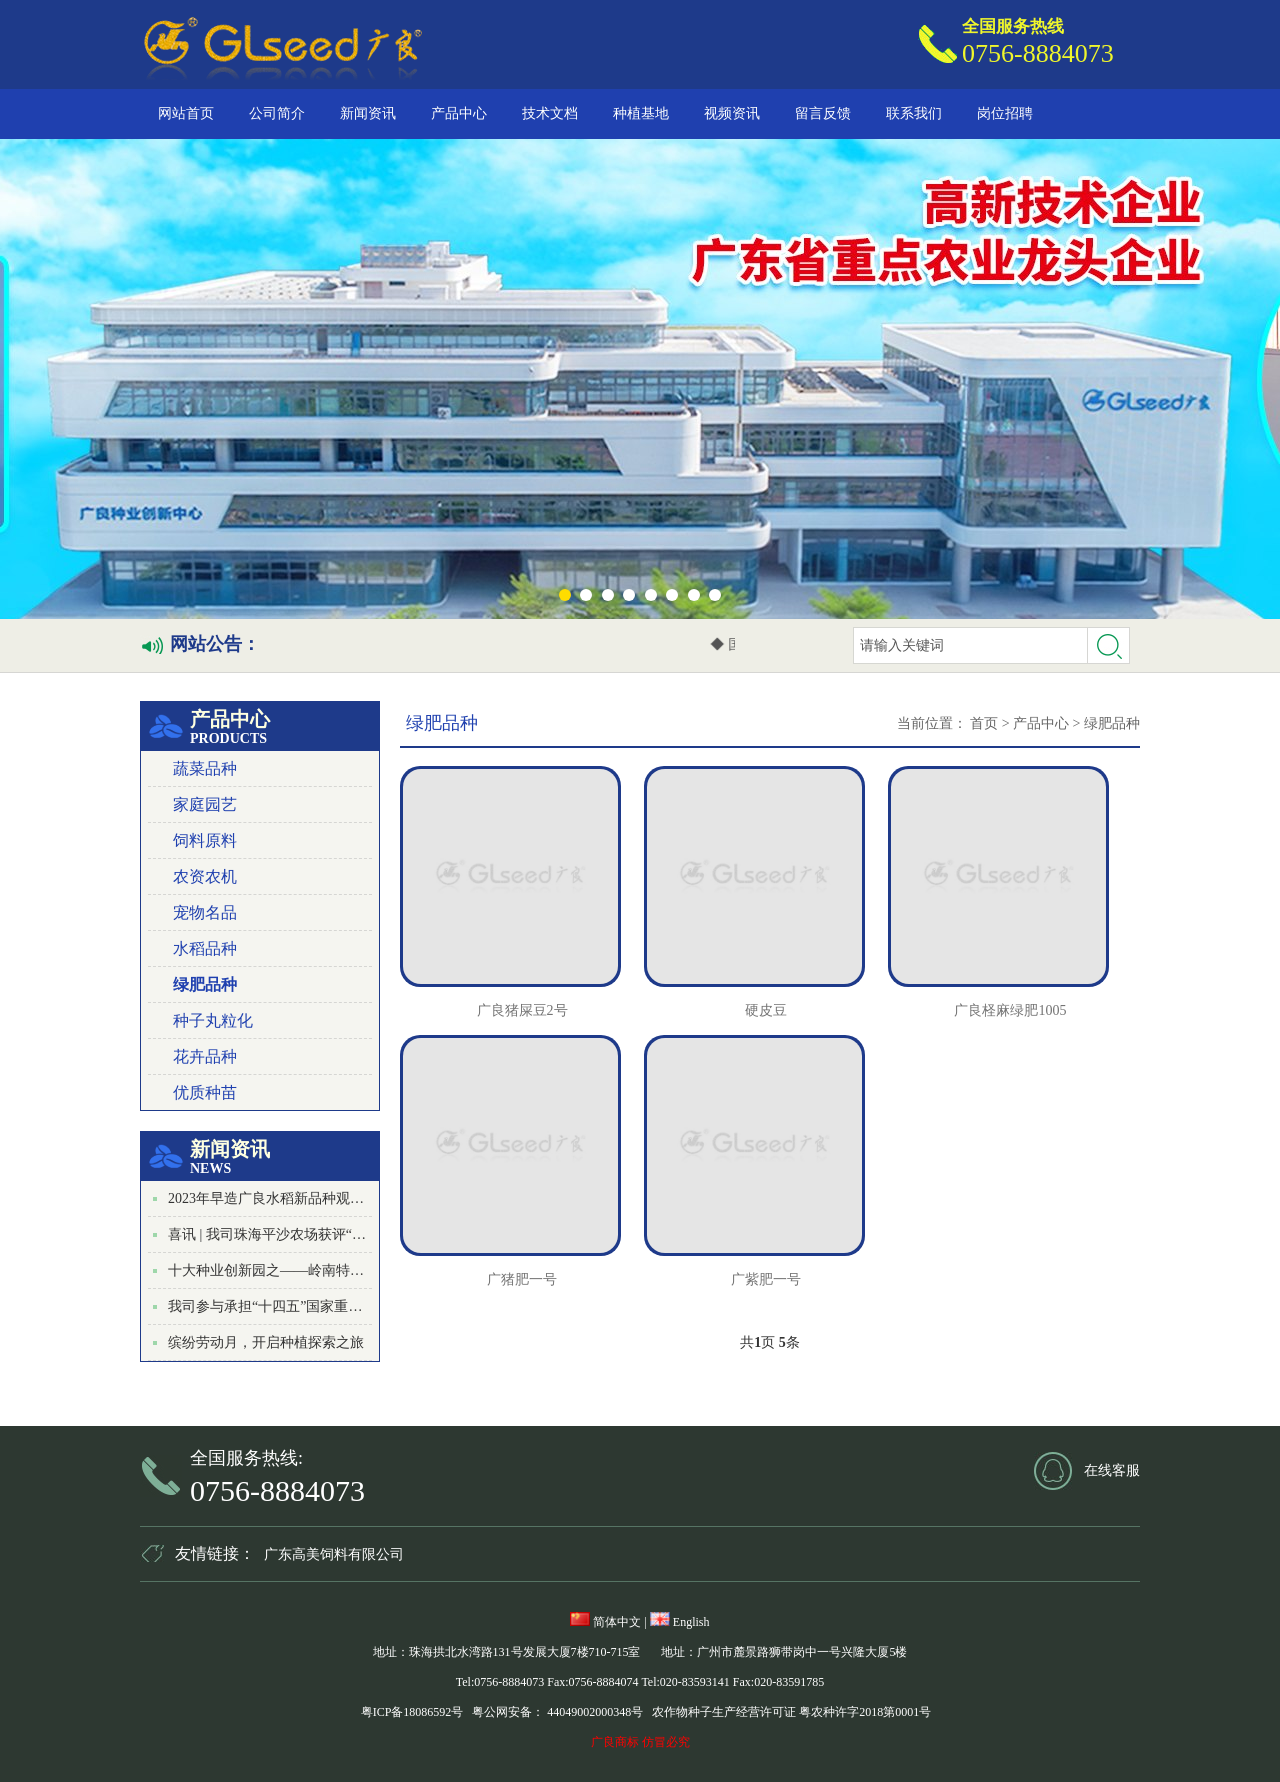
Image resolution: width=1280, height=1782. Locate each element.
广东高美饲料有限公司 (334, 1554)
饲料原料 (205, 840)
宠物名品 (205, 912)
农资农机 (205, 876)
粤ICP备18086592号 (412, 1712)
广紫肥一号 (766, 1279)
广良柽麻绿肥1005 (1010, 1010)
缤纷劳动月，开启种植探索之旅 (266, 1342)
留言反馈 (823, 113)
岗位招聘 (1005, 113)
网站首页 (186, 113)
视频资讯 (732, 113)
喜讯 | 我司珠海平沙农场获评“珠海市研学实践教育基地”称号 (354, 1234)
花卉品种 (205, 1056)
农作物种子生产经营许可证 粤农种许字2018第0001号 (791, 1712)
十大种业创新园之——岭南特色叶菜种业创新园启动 (329, 1270)
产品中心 (459, 113)
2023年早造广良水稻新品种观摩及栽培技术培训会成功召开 (350, 1198)
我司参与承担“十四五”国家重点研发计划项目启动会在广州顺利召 (370, 1306)
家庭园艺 (205, 804)
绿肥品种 (205, 984)
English (680, 1622)
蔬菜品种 (205, 768)
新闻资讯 (368, 113)
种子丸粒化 (213, 1020)
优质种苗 (205, 1092)
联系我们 (914, 113)
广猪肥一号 (522, 1279)
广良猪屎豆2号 (522, 1010)
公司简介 (277, 113)
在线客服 (1112, 1470)
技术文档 (550, 113)
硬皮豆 (766, 1010)
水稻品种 (205, 948)
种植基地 (641, 113)
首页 (984, 723)
